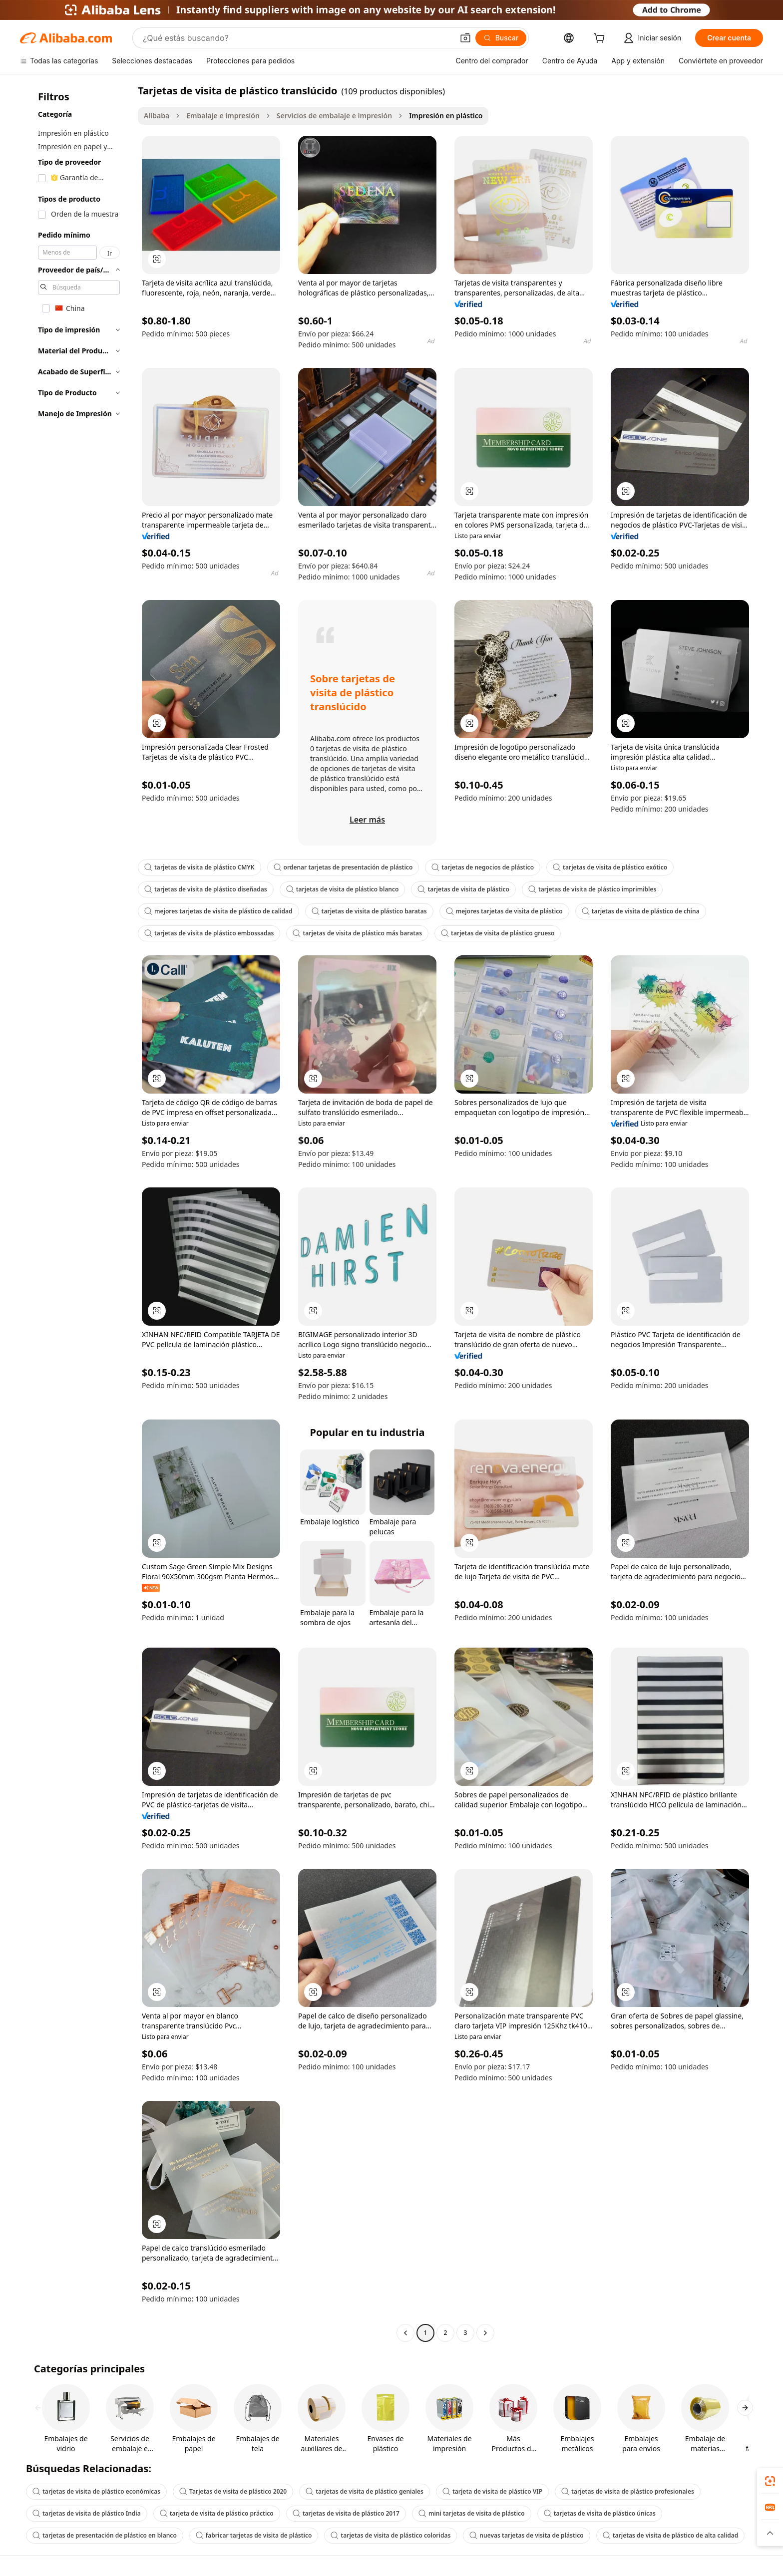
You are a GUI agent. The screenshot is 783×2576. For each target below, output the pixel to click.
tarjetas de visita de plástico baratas (369, 911)
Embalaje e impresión (223, 115)
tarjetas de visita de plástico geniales (364, 2491)
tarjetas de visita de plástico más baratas (357, 933)
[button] (465, 38)
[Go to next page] (485, 2333)
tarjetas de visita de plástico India (86, 2513)
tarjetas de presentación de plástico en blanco (104, 2535)
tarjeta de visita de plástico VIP (492, 2491)
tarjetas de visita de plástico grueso (497, 933)
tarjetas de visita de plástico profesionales (627, 2491)
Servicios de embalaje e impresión (334, 115)
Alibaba (156, 115)
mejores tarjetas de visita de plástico (504, 911)
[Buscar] (501, 38)
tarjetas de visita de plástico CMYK (199, 867)
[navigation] (76, 1213)
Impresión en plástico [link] (445, 115)
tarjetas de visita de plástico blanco (342, 889)
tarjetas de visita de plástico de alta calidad (671, 2535)
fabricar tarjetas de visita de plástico (254, 2535)
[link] (770, 2481)
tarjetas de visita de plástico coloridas (390, 2535)
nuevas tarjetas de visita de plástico (526, 2535)
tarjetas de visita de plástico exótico (610, 867)
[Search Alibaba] (297, 37)
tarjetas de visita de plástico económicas (96, 2491)
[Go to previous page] (405, 2333)
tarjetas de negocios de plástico (482, 867)
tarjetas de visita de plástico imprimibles (592, 889)
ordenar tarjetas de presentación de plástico (343, 867)
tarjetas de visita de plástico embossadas (209, 933)
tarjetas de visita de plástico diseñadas (205, 889)
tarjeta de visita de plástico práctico (217, 2513)
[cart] (601, 39)
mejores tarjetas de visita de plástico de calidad (218, 911)
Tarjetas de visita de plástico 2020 (233, 2491)
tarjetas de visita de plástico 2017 (346, 2513)
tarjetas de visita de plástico (463, 889)
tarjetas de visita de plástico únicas (600, 2513)
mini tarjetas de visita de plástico (471, 2513)
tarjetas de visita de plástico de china (641, 911)
